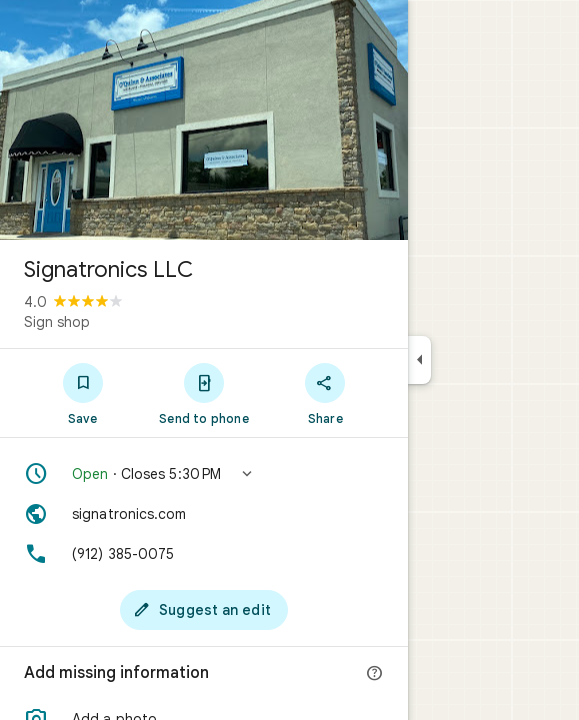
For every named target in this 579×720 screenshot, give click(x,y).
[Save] (82, 393)
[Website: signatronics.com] (204, 514)
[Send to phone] (203, 393)
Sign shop (57, 322)
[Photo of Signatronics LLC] (204, 120)
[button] (204, 474)
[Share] (325, 393)
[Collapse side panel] (419, 360)
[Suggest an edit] (204, 610)
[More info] (375, 674)
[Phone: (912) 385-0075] (204, 554)
